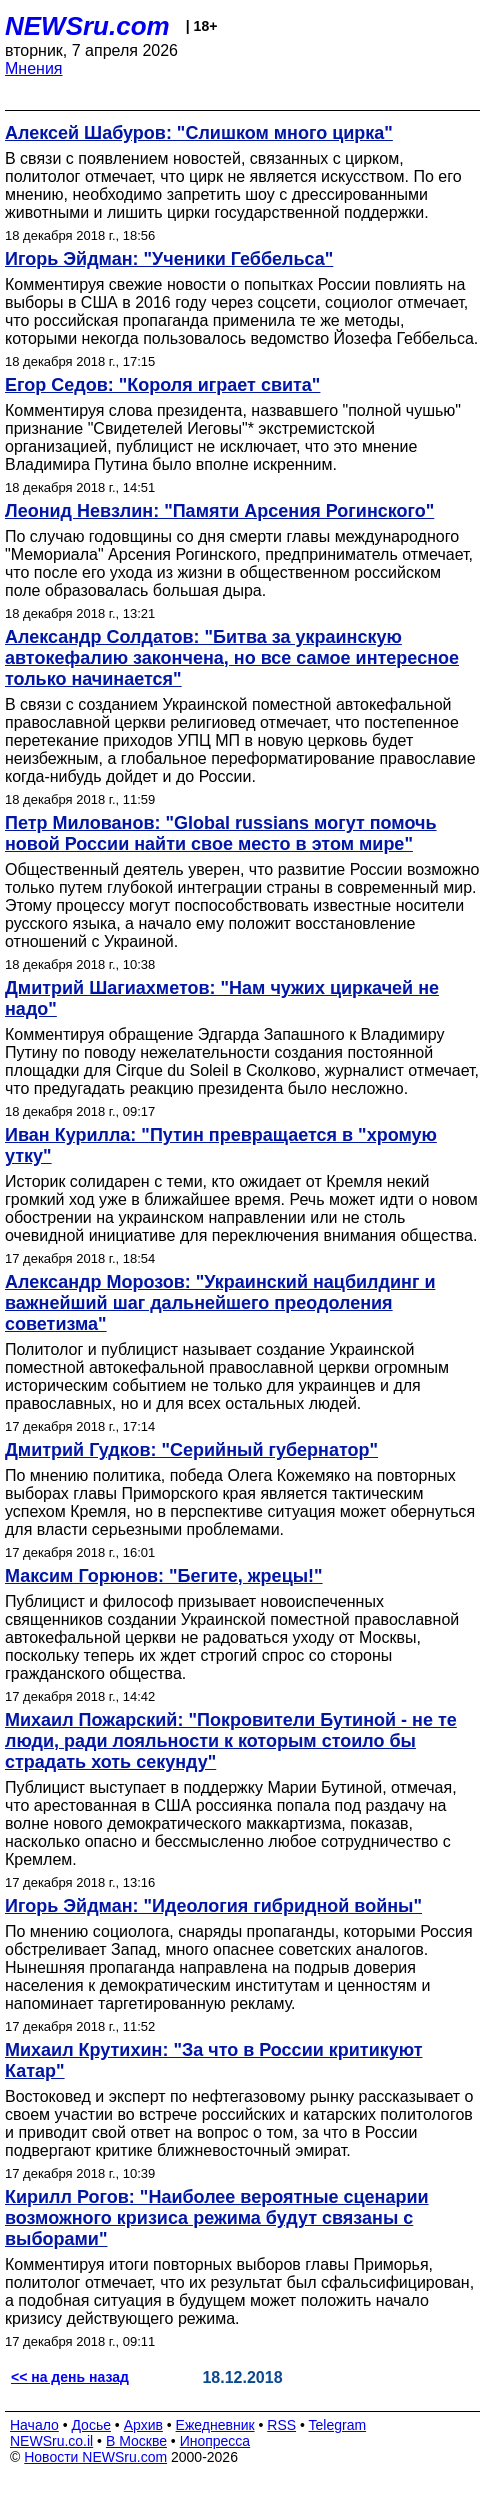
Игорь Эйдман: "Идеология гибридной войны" (213, 1906)
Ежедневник (215, 2425)
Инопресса (215, 2441)
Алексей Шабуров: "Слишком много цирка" (199, 133)
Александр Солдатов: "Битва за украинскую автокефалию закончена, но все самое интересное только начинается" (232, 658)
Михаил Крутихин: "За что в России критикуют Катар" (213, 2060)
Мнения (34, 68)
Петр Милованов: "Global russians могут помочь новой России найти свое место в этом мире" (221, 833)
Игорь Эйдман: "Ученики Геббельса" (169, 259)
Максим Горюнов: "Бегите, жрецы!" (164, 1576)
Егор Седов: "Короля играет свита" (162, 385)
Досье (91, 2425)
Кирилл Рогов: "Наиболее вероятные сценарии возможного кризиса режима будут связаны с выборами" (217, 2218)
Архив (143, 2425)
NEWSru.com (87, 26)
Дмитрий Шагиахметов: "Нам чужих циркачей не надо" (222, 998)
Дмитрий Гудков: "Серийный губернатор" (191, 1450)
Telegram (338, 2425)
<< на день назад (70, 2377)
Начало (34, 2425)
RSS (281, 2425)
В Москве (136, 2441)
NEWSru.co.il (51, 2441)
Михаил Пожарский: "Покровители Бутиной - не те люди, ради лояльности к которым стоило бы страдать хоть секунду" (231, 1741)
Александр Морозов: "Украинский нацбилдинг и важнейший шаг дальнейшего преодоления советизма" (220, 1303)
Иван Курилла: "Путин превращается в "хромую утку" (221, 1145)
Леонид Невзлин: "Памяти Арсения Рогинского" (219, 511)
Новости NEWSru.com (95, 2457)
